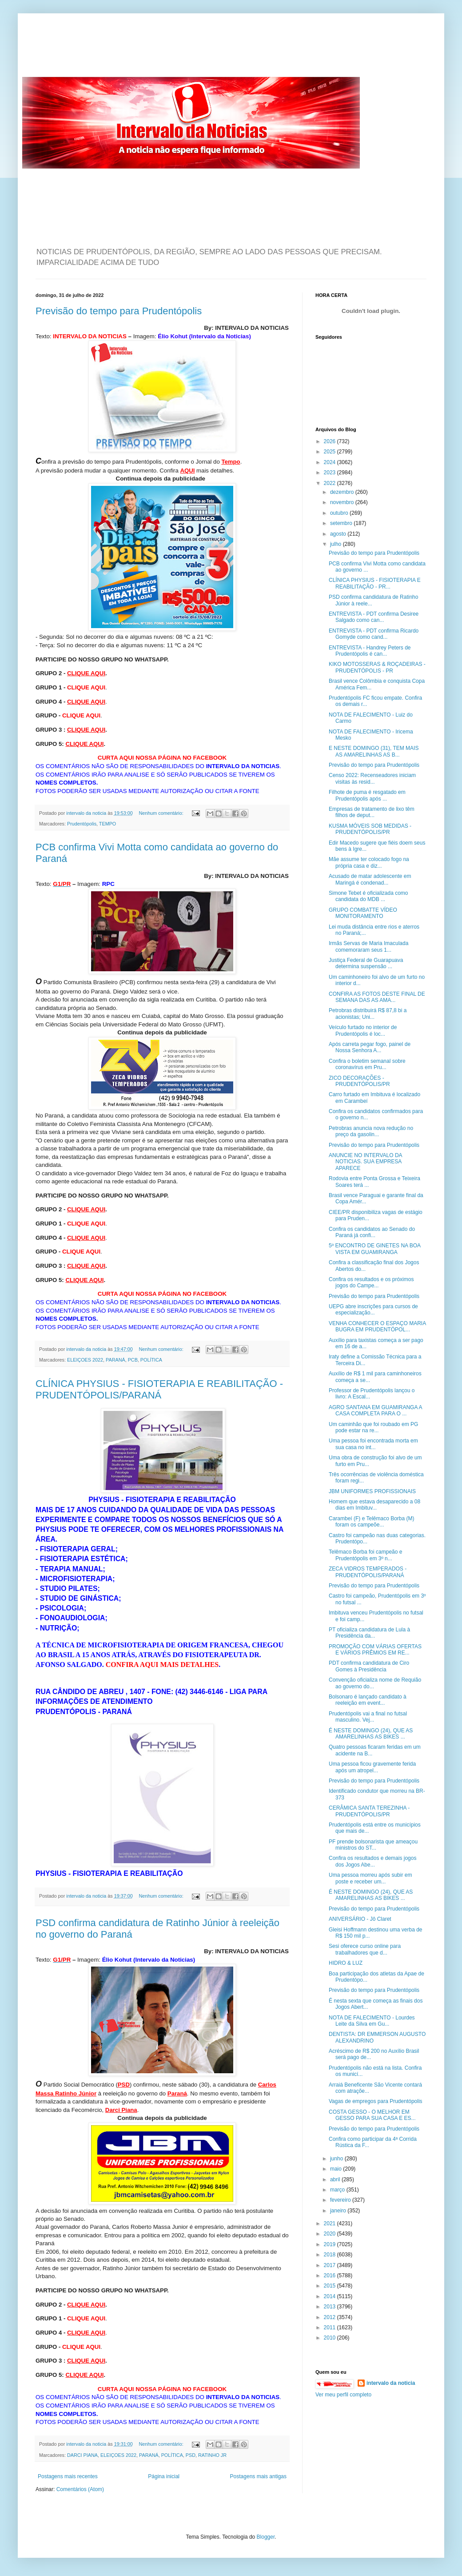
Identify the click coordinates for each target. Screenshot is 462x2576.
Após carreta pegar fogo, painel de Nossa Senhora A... (369, 1047)
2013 (330, 2307)
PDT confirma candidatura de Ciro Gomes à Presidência (369, 1666)
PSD (190, 2455)
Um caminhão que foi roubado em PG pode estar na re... (373, 1427)
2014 (330, 2296)
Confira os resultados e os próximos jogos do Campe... (371, 1282)
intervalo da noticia (87, 813)
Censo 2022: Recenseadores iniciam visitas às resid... (372, 778)
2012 (330, 2317)
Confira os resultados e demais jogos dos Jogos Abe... (372, 1861)
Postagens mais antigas (258, 2476)
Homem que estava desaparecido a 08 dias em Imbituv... (374, 1504)
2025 (330, 452)
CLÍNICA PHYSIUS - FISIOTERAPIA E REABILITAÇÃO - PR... (375, 583)
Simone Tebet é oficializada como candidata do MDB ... (368, 896)
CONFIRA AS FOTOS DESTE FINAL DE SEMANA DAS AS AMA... (377, 997)
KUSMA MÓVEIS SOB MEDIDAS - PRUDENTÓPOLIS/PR (370, 829)
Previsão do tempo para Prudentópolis (119, 310)
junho (337, 2158)
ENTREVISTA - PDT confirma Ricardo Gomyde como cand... (373, 634)
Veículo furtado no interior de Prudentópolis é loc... (363, 1030)
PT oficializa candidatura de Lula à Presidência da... (369, 1633)
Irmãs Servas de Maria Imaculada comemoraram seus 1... (368, 946)
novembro (342, 502)
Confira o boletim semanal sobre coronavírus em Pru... (367, 1064)
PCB (133, 1359)
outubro (340, 513)
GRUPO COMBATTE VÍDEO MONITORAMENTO (363, 913)
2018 (330, 2254)
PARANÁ (115, 1359)
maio (336, 2169)
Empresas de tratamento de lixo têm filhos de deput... (371, 812)
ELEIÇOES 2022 (85, 1359)
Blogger (266, 2537)
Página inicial (163, 2476)
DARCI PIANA (82, 2455)
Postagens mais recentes (68, 2476)
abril (336, 2179)
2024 (330, 462)
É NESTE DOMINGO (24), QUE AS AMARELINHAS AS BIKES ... (371, 1733)
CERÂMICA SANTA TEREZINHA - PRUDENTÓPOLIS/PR (369, 1811)
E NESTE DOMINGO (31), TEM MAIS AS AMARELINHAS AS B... (373, 751)
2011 (330, 2327)
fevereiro (341, 2200)
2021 (330, 2223)
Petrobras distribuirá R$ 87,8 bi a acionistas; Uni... (367, 1013)
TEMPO (107, 823)
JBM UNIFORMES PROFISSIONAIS (372, 1491)
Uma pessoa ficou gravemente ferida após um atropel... (372, 1767)
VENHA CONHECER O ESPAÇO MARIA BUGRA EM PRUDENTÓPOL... (377, 1326)
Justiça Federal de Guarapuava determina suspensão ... (366, 963)
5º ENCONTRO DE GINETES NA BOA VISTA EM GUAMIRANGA (374, 1248)
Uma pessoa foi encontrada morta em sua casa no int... (373, 1444)
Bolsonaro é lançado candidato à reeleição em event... (367, 1700)
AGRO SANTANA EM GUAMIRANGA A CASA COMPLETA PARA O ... (375, 1410)
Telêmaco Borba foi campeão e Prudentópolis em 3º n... (365, 1555)
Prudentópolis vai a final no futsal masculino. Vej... (368, 1717)
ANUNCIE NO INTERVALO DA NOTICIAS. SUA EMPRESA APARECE (365, 1161)
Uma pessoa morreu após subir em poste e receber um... (370, 1878)
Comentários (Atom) (80, 2489)
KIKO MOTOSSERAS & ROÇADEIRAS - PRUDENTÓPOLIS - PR (377, 667)
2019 (330, 2244)
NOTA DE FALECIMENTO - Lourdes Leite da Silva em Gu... (372, 2021)
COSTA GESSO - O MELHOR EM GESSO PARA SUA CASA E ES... (372, 2115)
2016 (330, 2275)
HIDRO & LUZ (345, 1963)
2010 (330, 2338)
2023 (330, 472)
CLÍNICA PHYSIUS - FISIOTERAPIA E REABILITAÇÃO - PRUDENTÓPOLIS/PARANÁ (159, 1389)
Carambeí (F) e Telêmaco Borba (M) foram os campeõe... (371, 1521)
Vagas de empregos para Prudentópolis (375, 2101)
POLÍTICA (151, 1359)
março (338, 2190)
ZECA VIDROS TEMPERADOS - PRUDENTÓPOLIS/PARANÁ (367, 1572)
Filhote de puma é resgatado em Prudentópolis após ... (367, 795)
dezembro (342, 492)
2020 (330, 2234)
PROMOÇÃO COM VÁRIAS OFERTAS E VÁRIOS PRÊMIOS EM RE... (375, 1649)
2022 (330, 483)
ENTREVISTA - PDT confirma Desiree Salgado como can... (373, 617)
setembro (342, 523)
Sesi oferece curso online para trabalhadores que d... (365, 1949)
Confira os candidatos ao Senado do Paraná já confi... (372, 1232)
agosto (338, 534)
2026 (330, 441)
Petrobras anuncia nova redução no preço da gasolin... (371, 1131)
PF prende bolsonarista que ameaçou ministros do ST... (373, 1845)
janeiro (338, 2210)
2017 (330, 2265)
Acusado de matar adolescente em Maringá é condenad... (370, 879)
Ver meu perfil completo (343, 2395)
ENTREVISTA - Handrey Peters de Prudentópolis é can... (370, 651)
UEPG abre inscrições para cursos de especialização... (373, 1309)
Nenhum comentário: (162, 813)
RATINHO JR (212, 2455)
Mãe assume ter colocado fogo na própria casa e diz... (369, 862)
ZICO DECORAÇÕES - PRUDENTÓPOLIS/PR (359, 1081)
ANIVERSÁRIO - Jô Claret (360, 1919)
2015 (330, 2286)
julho (336, 544)
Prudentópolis (81, 823)
